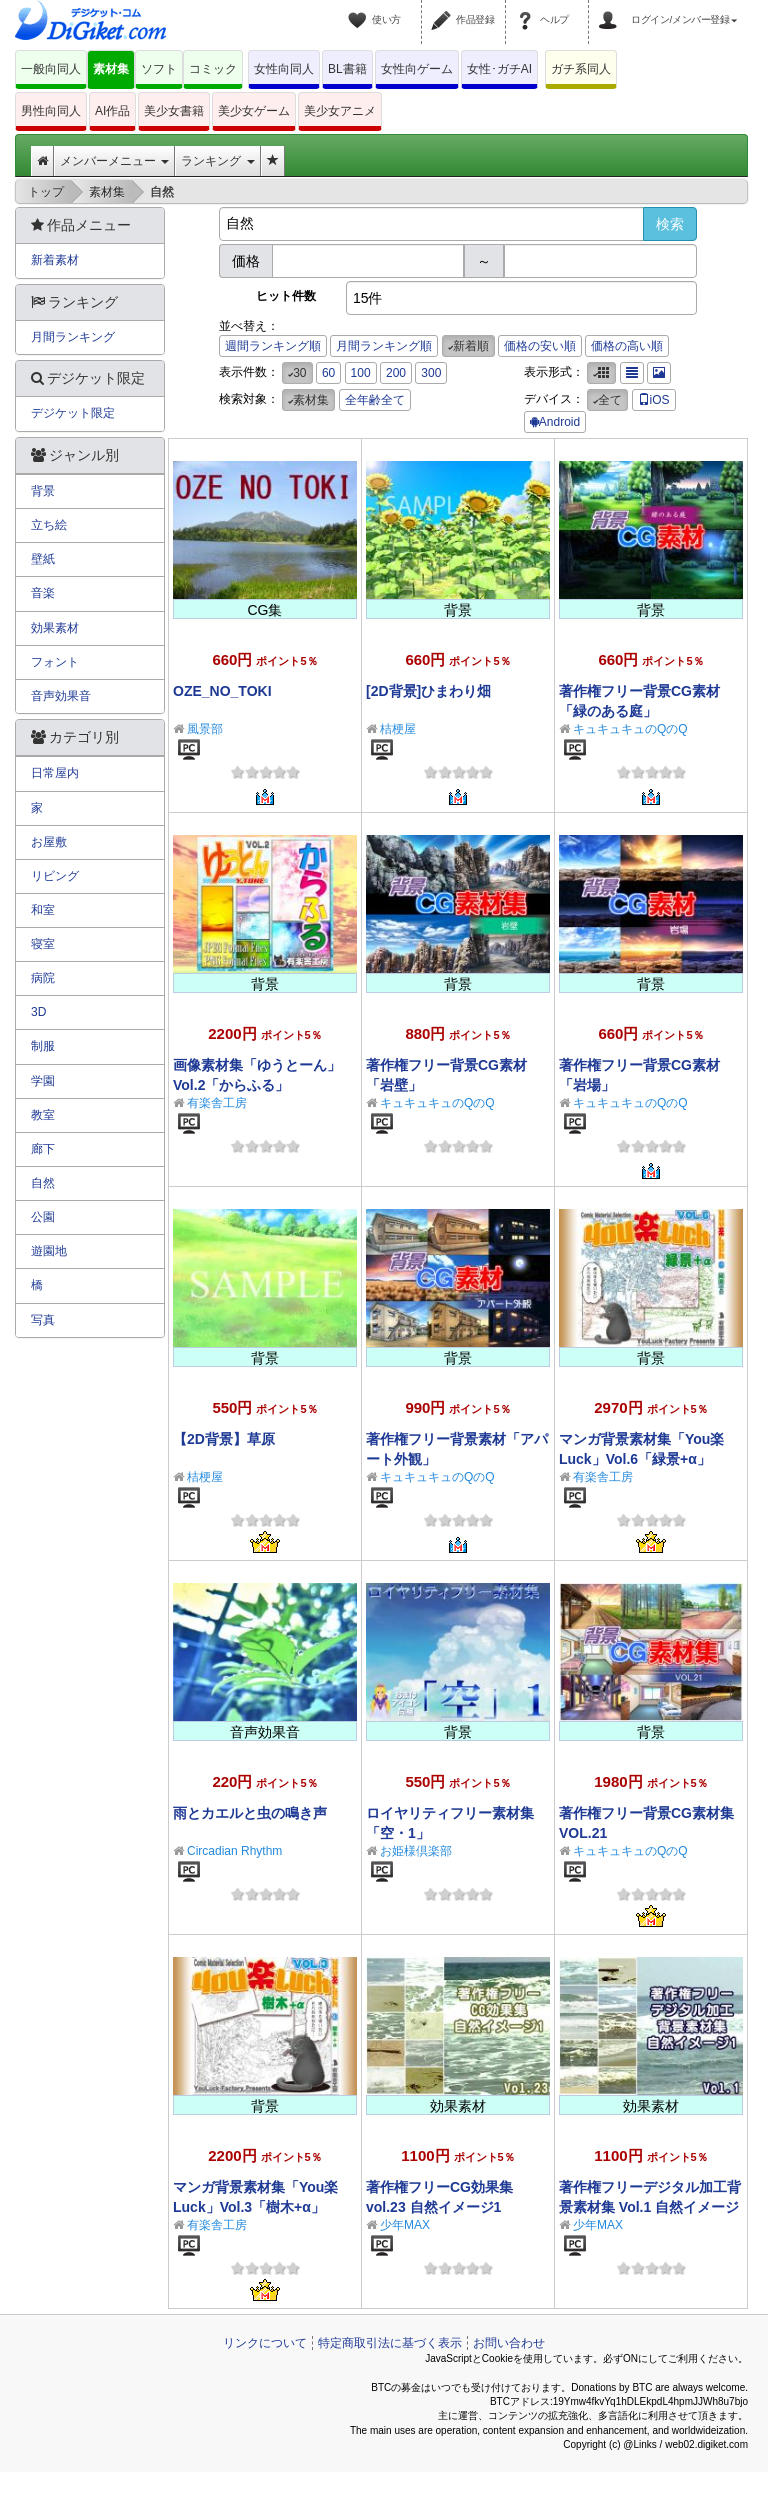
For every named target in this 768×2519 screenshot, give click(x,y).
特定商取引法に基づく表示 (390, 2343)
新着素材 (55, 260)
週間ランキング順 (273, 346)
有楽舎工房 (217, 1103)
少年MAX (405, 2225)
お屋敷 (49, 842)
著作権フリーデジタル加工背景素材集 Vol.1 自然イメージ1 (650, 2207)
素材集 (111, 69)
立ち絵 (49, 525)
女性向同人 (284, 69)
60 (328, 373)
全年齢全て (375, 400)
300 (431, 373)
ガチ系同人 (581, 69)
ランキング (217, 161)
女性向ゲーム (417, 69)
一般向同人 (51, 69)
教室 (43, 1115)
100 (361, 373)
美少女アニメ (340, 111)
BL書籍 (347, 69)
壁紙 (43, 559)
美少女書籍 (174, 111)
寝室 (43, 944)
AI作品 (112, 111)
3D (38, 1012)
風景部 (205, 729)
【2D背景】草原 (224, 1439)
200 (396, 373)
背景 (43, 491)
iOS (654, 400)
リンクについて (265, 2343)
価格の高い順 (627, 346)
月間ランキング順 (384, 346)
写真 (43, 1320)
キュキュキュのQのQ (630, 729)
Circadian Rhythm (234, 1851)
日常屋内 (55, 773)
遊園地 (49, 1251)
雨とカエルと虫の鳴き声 (250, 1813)
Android (555, 422)
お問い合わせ (509, 2343)
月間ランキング (73, 337)
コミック (213, 69)
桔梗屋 (398, 729)
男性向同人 (51, 111)
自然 (43, 1183)
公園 (43, 1217)
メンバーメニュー (114, 161)
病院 (43, 978)
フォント (55, 662)
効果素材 (55, 628)
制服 (43, 1046)
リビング (55, 876)
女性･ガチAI (499, 69)
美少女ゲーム (254, 111)
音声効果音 (61, 696)
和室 (43, 910)
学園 (43, 1081)
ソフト (159, 69)
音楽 (43, 593)
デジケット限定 (73, 413)
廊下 (43, 1149)
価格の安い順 (540, 346)
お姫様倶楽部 (416, 1851)
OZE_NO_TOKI (222, 691)
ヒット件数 (286, 296)
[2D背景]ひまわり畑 (428, 691)
